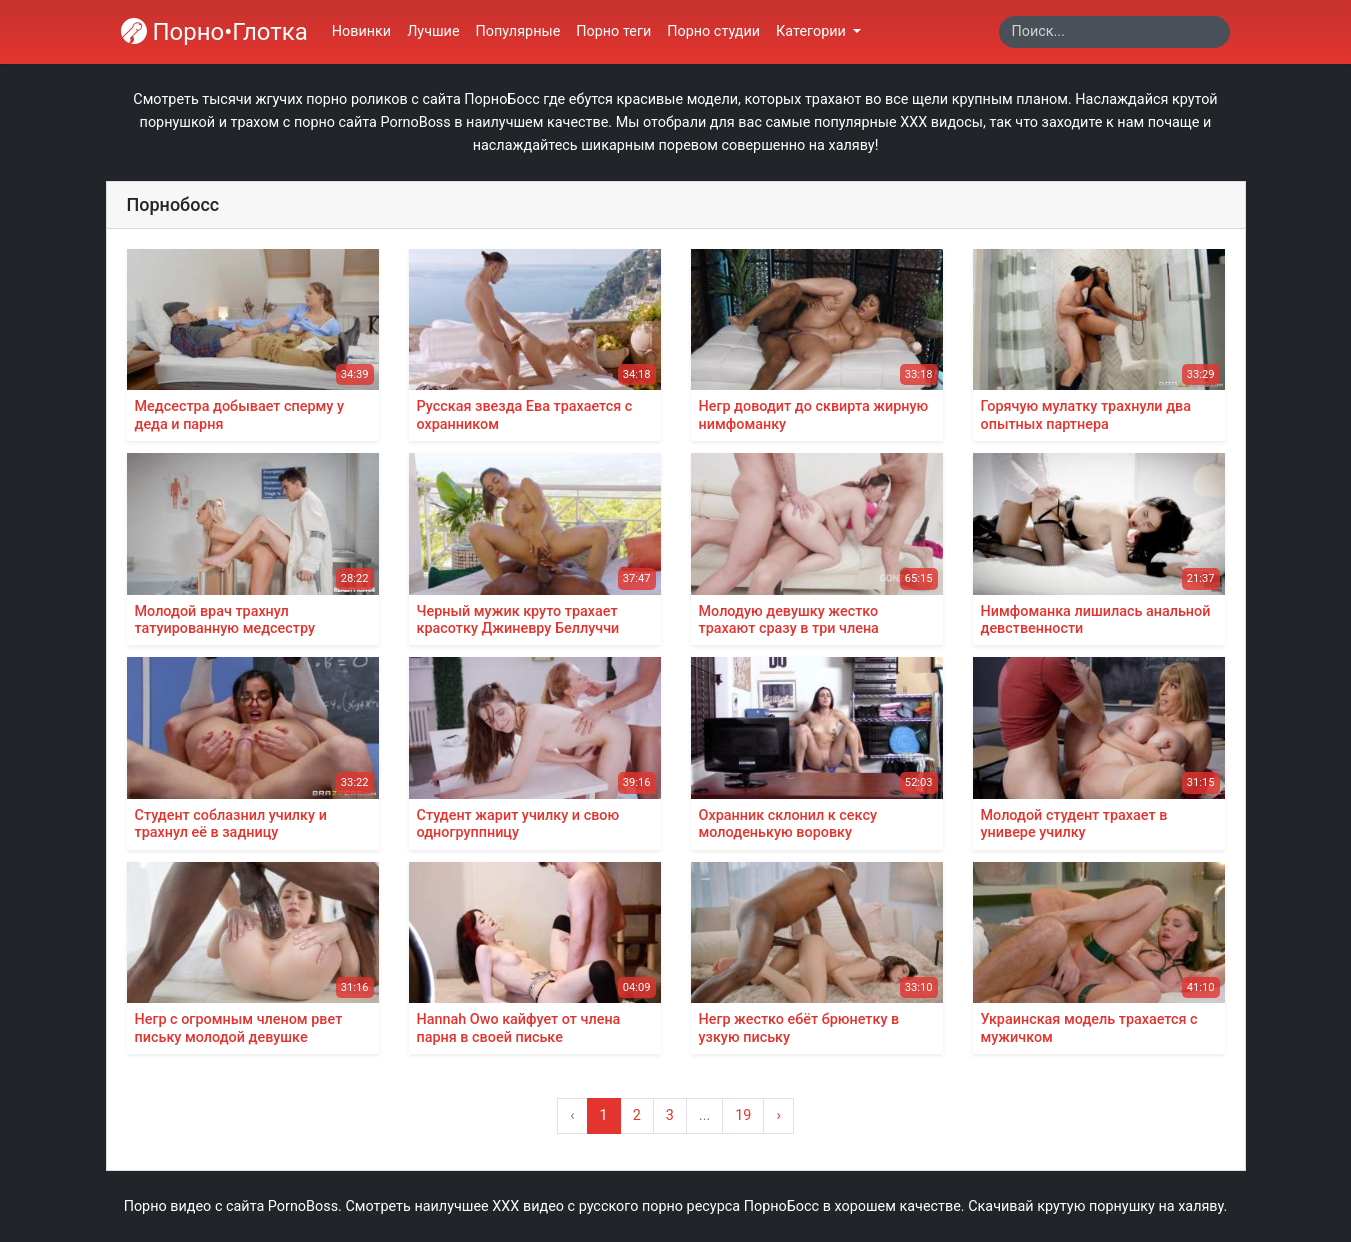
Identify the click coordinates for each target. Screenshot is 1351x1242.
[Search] (1114, 32)
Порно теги (613, 31)
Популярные (518, 31)
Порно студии (713, 31)
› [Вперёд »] (778, 1115)
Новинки (361, 31)
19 (743, 1115)
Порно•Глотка (214, 32)
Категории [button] (812, 31)
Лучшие (433, 31)
